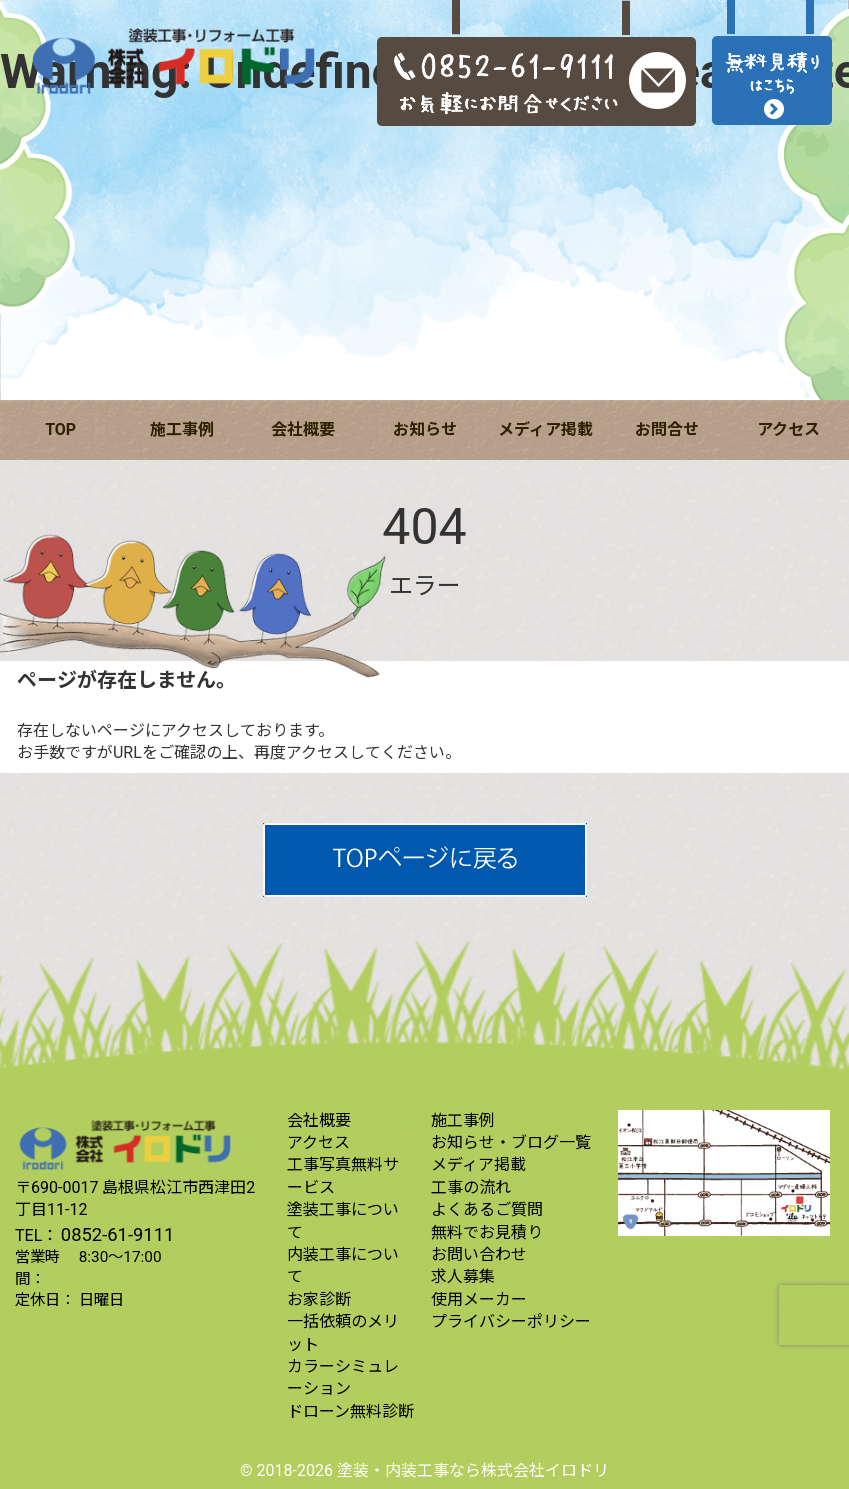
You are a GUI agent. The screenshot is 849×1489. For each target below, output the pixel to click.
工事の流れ (471, 1187)
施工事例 (182, 429)
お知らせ (425, 429)
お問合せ (667, 429)
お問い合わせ (479, 1254)
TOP (60, 429)
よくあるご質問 (487, 1209)
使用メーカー (479, 1299)
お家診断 (319, 1299)
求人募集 (463, 1276)
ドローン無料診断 (350, 1411)
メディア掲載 (545, 429)
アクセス (788, 429)
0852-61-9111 (118, 1234)
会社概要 (303, 429)
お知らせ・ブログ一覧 (511, 1142)
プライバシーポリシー (511, 1321)
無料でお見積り (487, 1232)
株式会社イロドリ (545, 1470)
